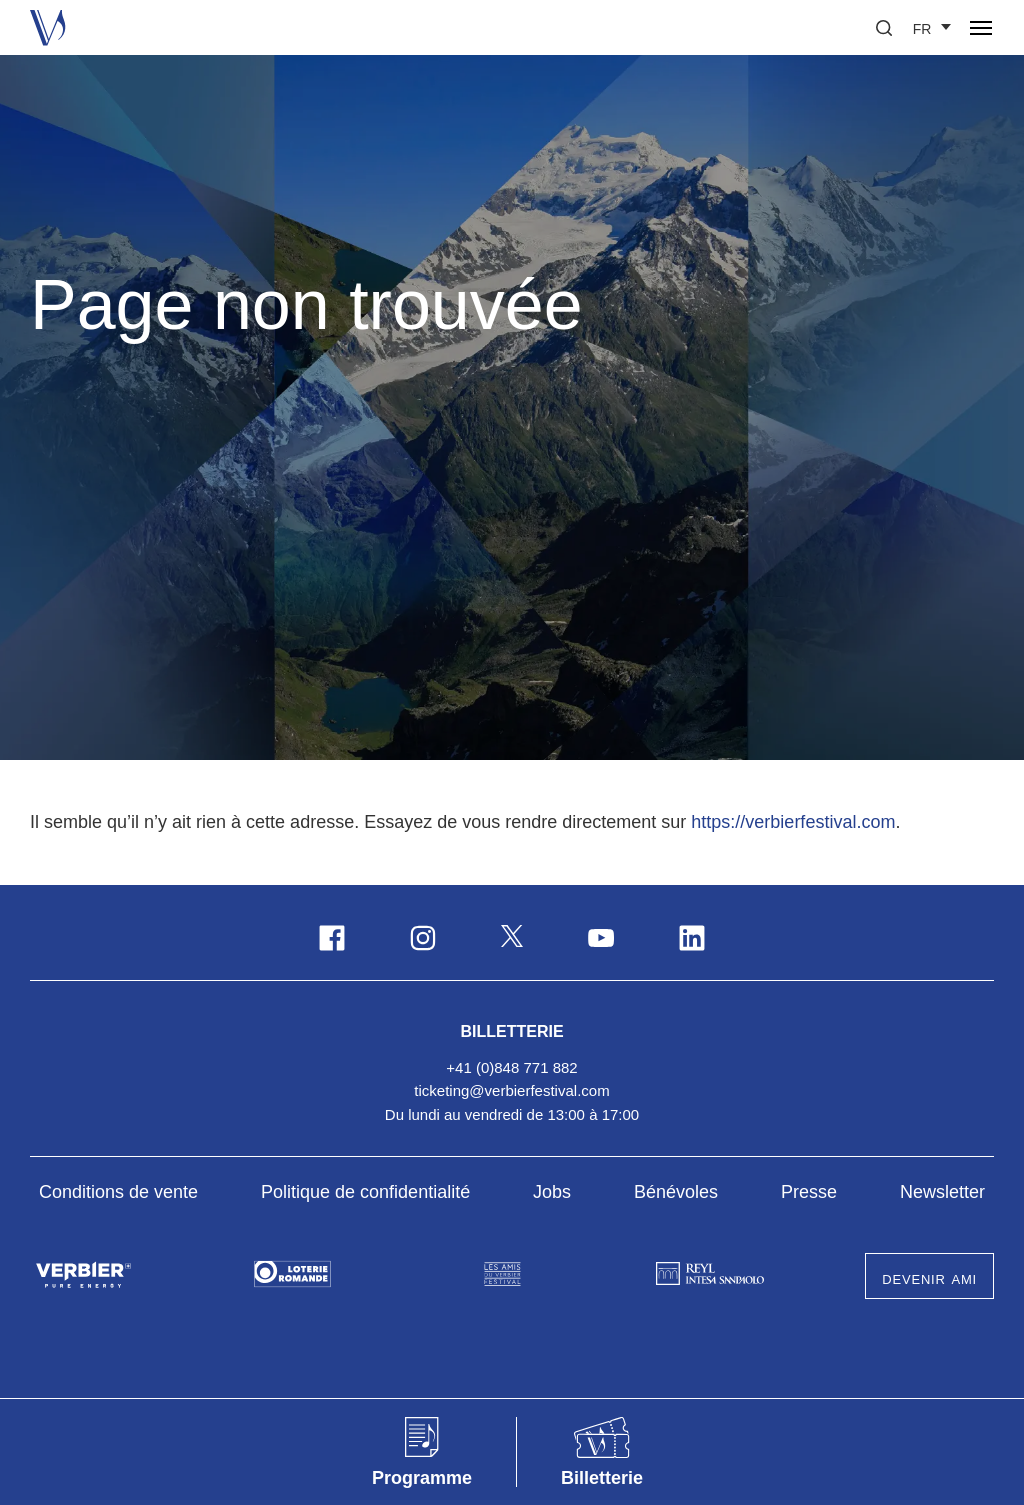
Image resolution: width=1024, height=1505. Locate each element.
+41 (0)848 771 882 (511, 1067)
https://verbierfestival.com (793, 822)
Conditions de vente (118, 1192)
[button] (884, 28)
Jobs (552, 1192)
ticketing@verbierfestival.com (511, 1090)
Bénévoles (676, 1192)
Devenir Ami (929, 1278)
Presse (809, 1192)
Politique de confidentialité (365, 1192)
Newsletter (942, 1192)
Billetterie (511, 1029)
